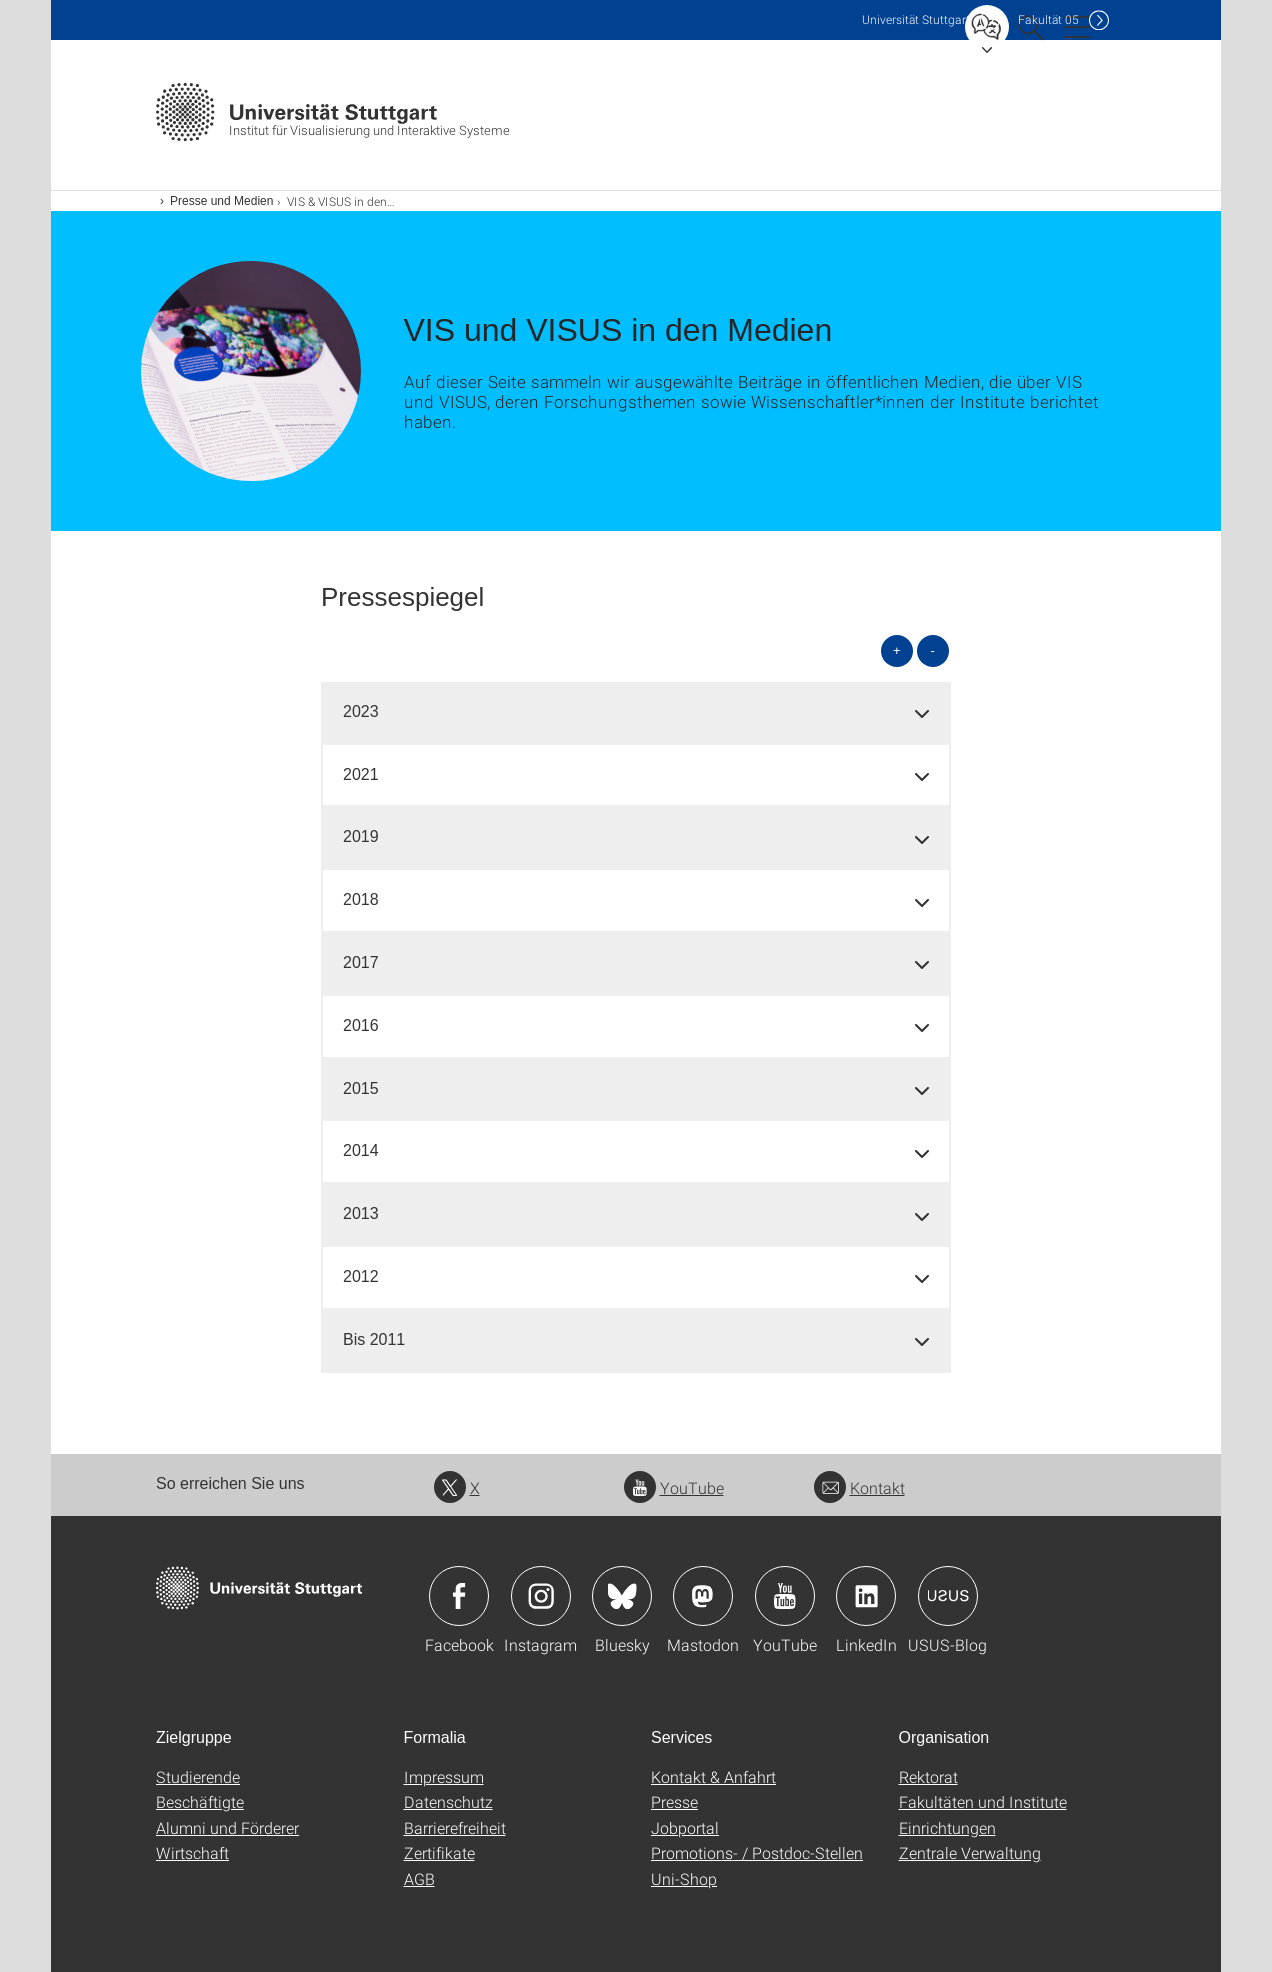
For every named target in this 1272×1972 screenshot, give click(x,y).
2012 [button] (361, 1276)
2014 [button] (361, 1150)
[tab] (636, 712)
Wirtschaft (192, 1852)
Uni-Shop (684, 1878)
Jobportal (685, 1827)
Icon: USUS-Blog (948, 1596)
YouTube (674, 1487)
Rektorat (928, 1776)
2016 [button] (361, 1025)
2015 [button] (361, 1088)
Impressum (444, 1776)
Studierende (198, 1776)
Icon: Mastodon (703, 1596)
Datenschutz (448, 1801)
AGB (419, 1878)
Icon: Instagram (541, 1596)
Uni (916, 19)
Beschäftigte (200, 1801)
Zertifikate (439, 1852)
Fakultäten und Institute (983, 1801)
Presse (674, 1801)
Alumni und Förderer (227, 1827)
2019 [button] (361, 836)
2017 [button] (361, 962)
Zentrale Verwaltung (970, 1852)
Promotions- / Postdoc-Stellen (757, 1852)
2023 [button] (361, 711)
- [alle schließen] (933, 650)
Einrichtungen (947, 1827)
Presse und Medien (221, 201)
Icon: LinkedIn (866, 1596)
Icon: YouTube (785, 1596)
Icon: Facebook (459, 1596)
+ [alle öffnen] (897, 650)
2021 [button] (361, 774)
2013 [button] (361, 1213)
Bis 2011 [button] (374, 1339)
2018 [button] (361, 899)
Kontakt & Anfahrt (713, 1776)
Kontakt (859, 1487)
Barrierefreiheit (455, 1827)
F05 (1048, 19)
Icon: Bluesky (622, 1596)
